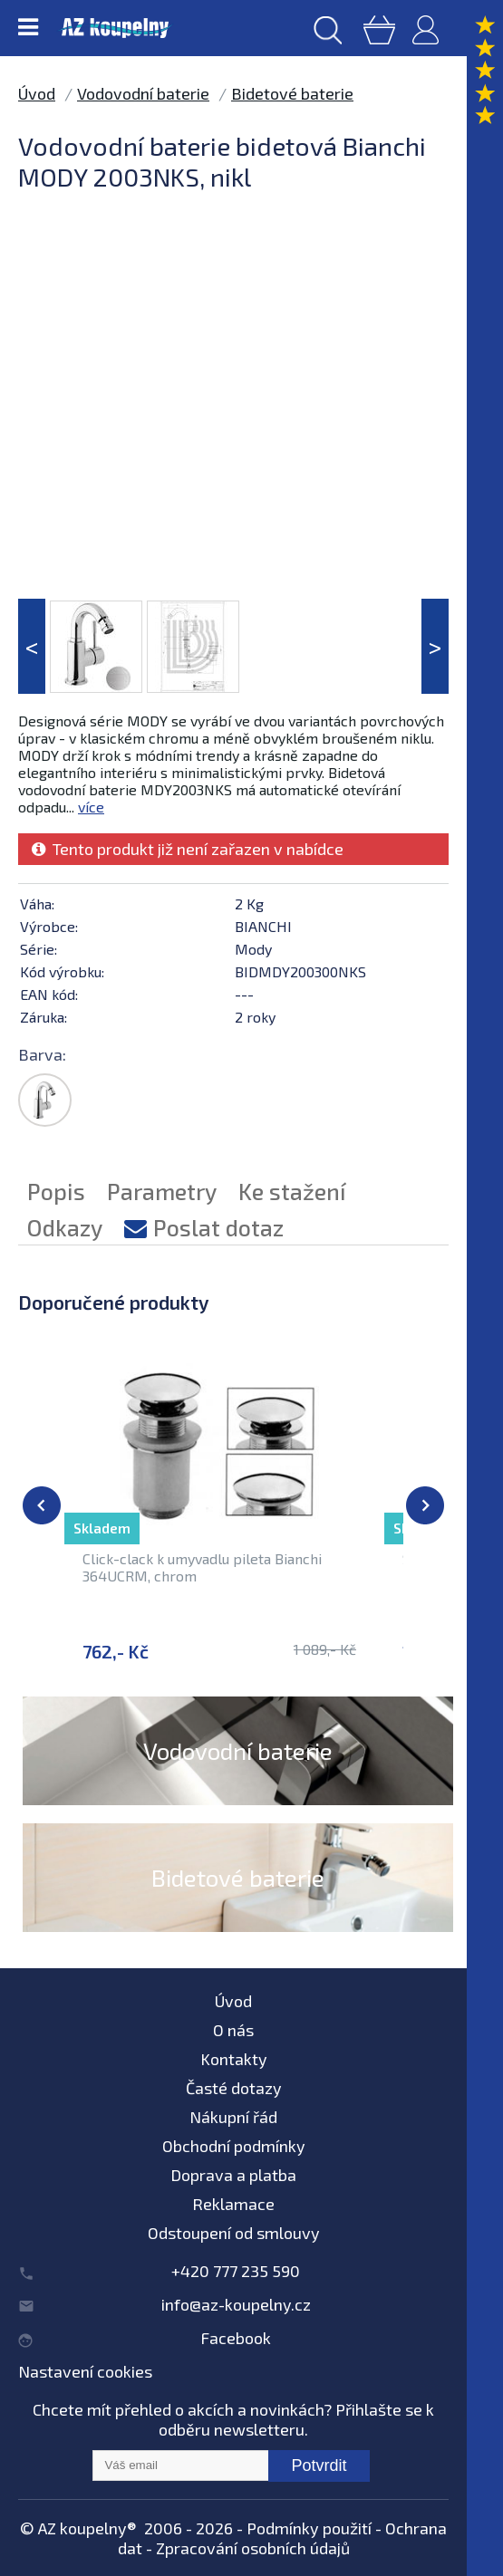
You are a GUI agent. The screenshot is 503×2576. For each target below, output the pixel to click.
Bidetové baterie (292, 93)
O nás (233, 2030)
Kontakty (233, 2059)
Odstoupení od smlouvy (234, 2233)
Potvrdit (318, 2465)
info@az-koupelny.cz (236, 2304)
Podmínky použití (309, 2528)
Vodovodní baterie (143, 93)
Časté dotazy (234, 2088)
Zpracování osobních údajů (253, 2548)
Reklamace (233, 2204)
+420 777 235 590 (235, 2271)
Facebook (235, 2338)
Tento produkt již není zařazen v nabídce (187, 849)
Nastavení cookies (85, 2371)
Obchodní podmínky (233, 2146)
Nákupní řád (233, 2117)
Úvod (36, 93)
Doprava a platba (233, 2175)
